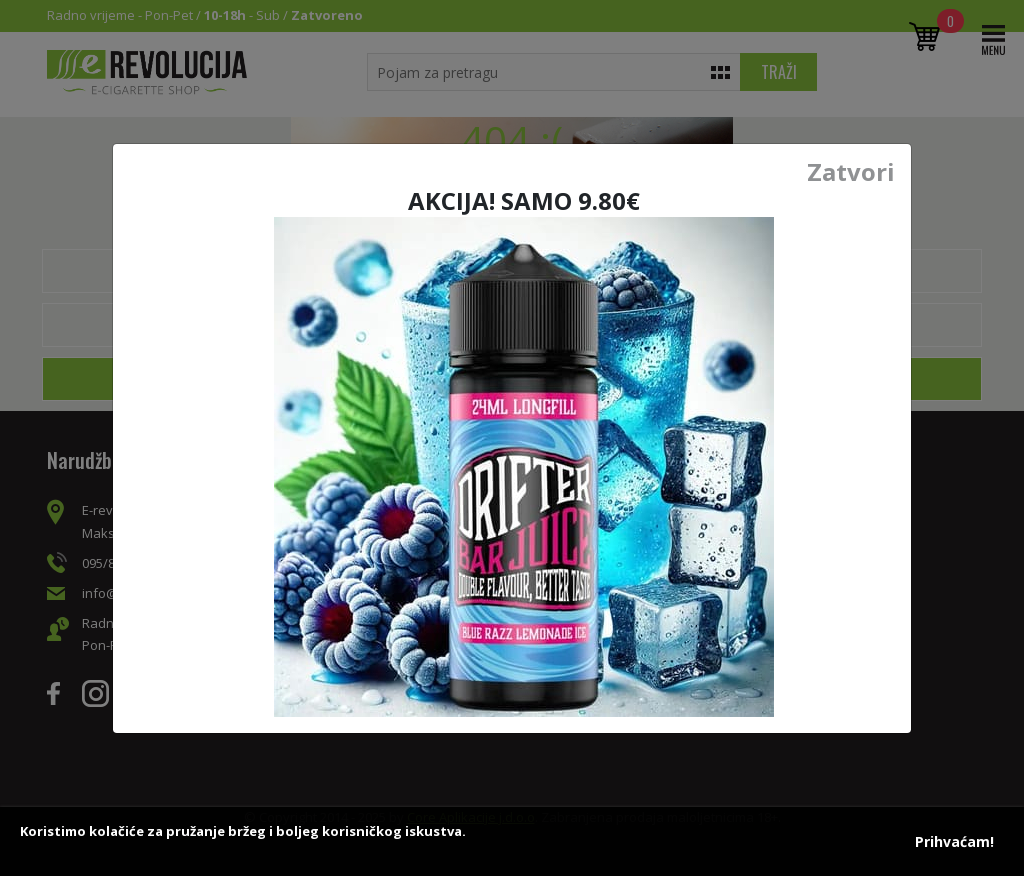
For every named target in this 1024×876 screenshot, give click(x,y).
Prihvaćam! (954, 841)
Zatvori (851, 172)
